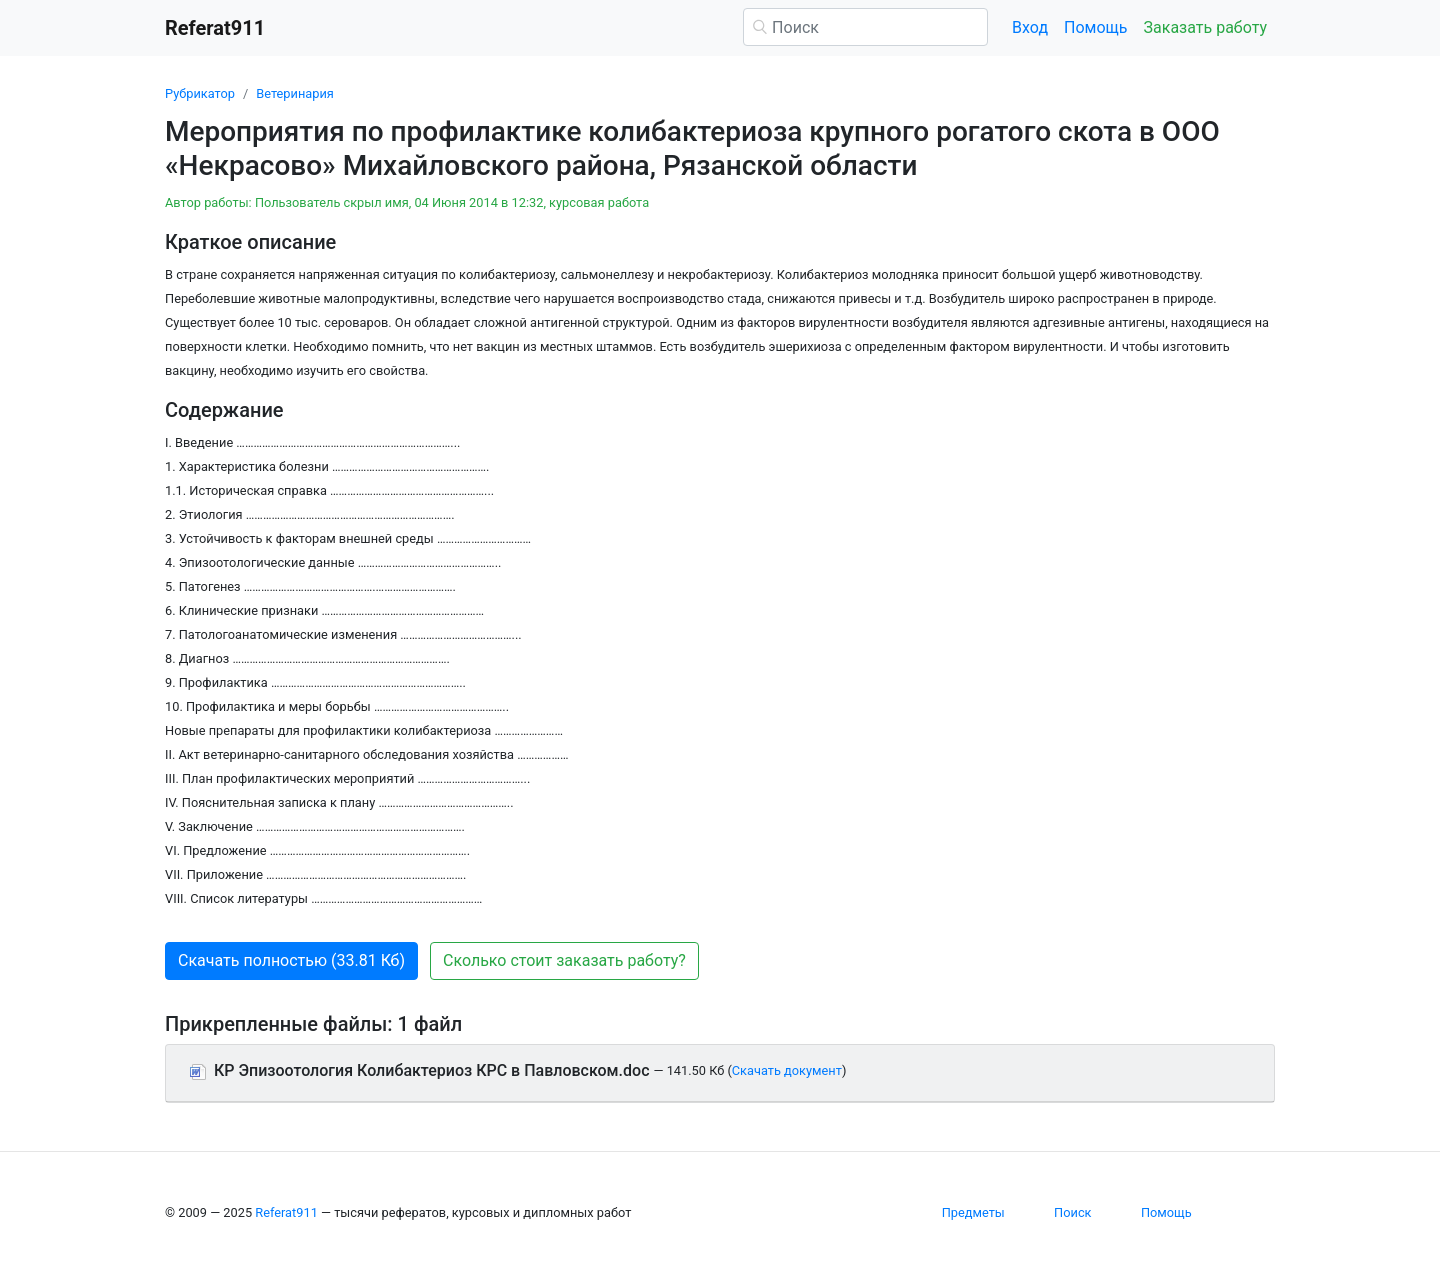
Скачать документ (787, 1070)
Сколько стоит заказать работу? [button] (564, 960)
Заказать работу (1205, 27)
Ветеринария (295, 93)
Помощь (1095, 27)
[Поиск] (865, 27)
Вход (1030, 27)
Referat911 (286, 1212)
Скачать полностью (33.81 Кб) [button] (291, 960)
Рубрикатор (200, 93)
